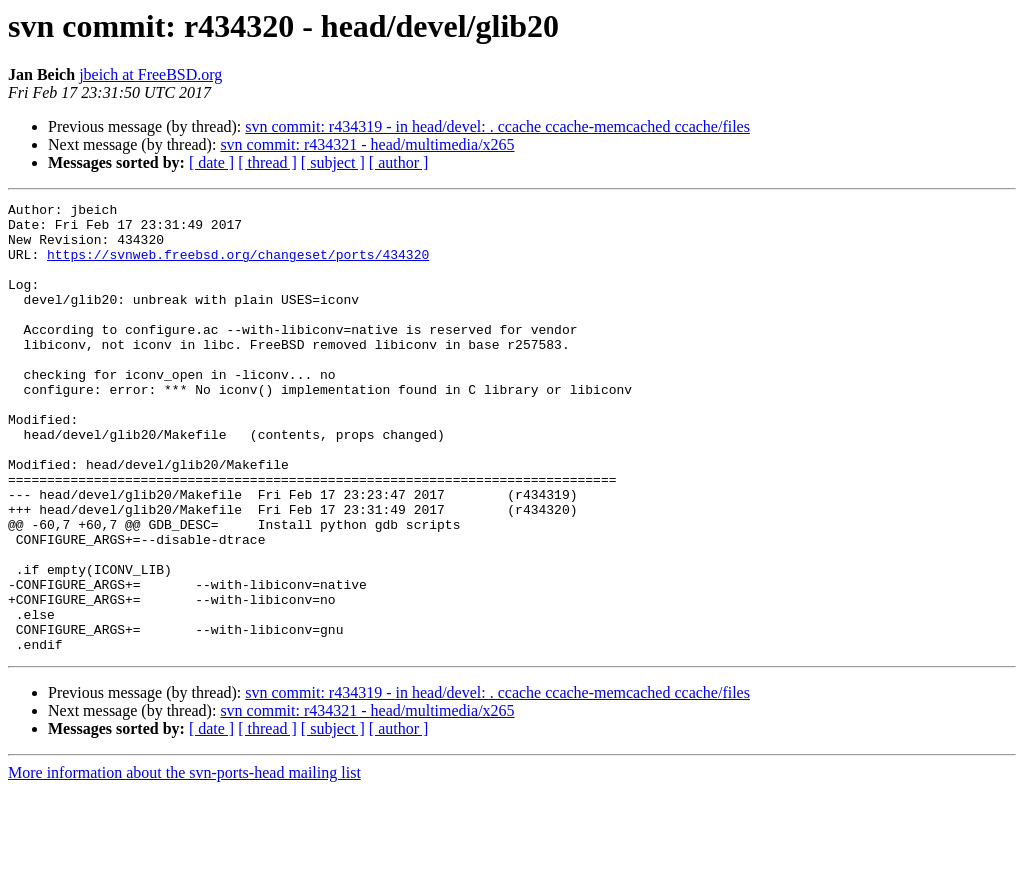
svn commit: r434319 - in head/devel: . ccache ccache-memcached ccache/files (497, 126)
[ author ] (399, 162)
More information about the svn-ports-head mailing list (184, 862)
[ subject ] (333, 162)
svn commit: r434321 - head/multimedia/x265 (367, 144)
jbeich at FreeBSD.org (150, 74)
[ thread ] (267, 162)
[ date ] (211, 162)
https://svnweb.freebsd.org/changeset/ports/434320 (238, 266)
